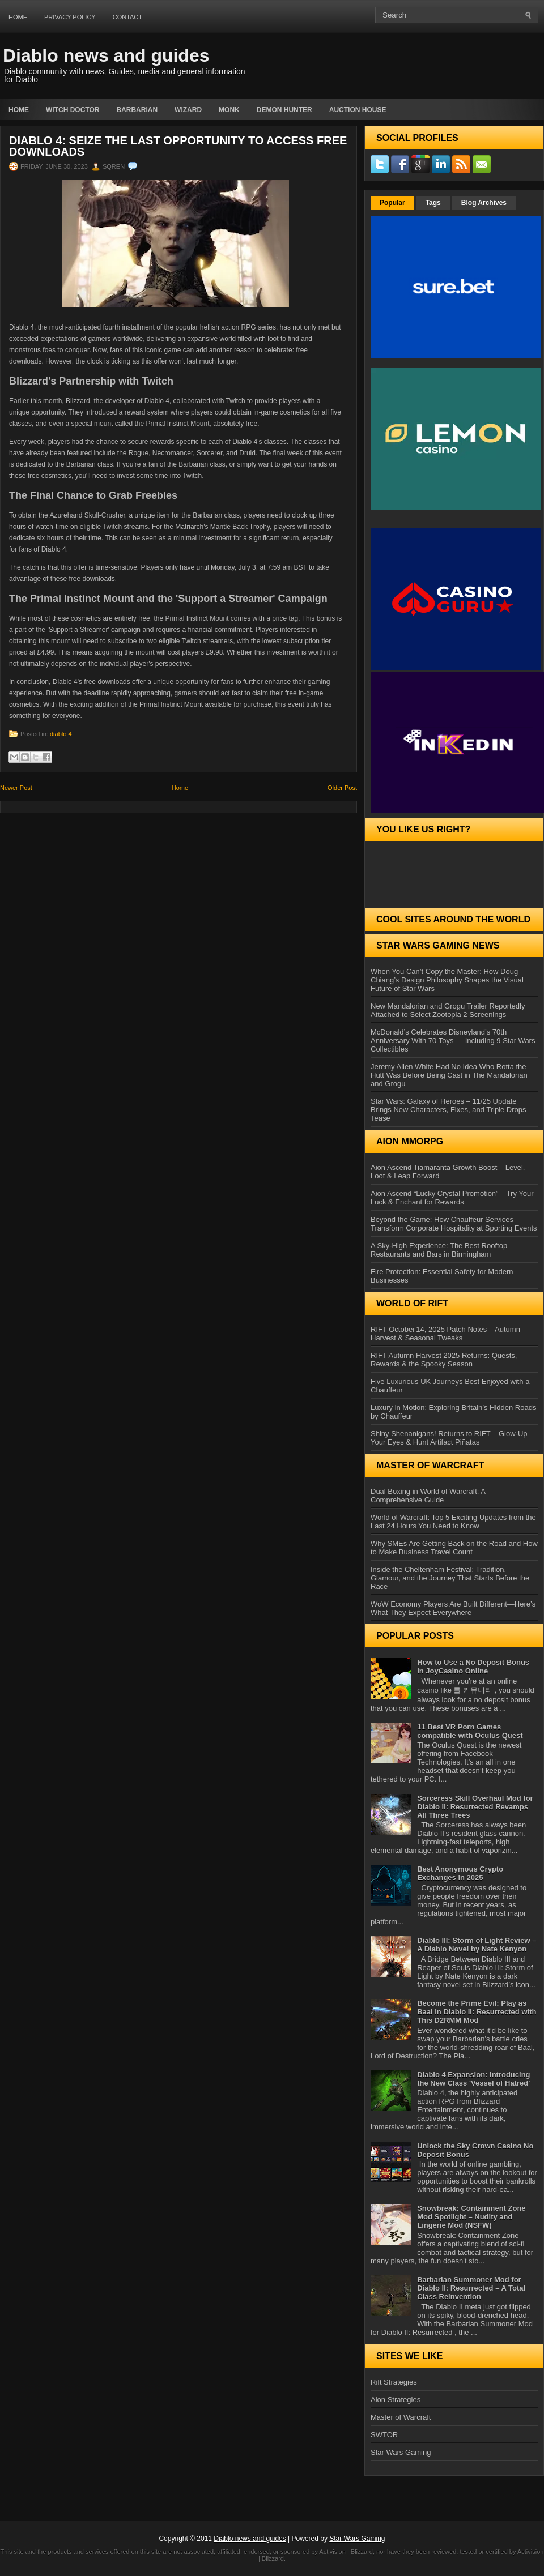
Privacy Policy (70, 17)
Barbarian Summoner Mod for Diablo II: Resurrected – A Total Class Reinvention (471, 2288)
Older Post (342, 787)
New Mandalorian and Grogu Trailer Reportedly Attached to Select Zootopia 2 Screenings (448, 1010)
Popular (392, 203)
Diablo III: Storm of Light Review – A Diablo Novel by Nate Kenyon (476, 1944)
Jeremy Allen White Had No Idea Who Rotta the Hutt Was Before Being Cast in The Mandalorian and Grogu (449, 1075)
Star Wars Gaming (401, 2452)
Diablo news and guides (106, 55)
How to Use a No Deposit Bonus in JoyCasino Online (473, 1666)
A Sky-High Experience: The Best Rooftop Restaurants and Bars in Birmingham (439, 1249)
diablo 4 (61, 733)
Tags (433, 203)
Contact (127, 17)
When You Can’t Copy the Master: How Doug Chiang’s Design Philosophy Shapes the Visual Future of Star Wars (447, 980)
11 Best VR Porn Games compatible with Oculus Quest (469, 1731)
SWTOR (384, 2434)
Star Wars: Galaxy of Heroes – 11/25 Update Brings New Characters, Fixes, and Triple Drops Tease (448, 1109)
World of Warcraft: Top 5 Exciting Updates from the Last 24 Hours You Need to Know (453, 1521)
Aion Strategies (395, 2399)
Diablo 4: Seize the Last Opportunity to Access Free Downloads (178, 146)
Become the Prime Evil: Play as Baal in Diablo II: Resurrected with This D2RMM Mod (476, 2011)
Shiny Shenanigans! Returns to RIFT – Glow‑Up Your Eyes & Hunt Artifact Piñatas (449, 1437)
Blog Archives (484, 203)
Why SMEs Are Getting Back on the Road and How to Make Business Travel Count (454, 1547)
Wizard (188, 110)
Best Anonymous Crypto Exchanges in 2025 (460, 1873)
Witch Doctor (72, 110)
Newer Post (16, 787)
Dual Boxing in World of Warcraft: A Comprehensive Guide (428, 1495)
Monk (229, 110)
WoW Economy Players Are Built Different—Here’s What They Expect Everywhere (453, 1608)
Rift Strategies (394, 2382)
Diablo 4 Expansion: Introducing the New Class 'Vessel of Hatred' (473, 2078)
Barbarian (137, 110)
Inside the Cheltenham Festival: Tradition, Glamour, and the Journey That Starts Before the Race (450, 1578)
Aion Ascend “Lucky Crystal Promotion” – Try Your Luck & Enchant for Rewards (452, 1197)
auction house (357, 110)
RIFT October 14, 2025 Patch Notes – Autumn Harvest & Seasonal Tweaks (445, 1333)
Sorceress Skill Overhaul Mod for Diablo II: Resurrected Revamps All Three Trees (475, 1806)
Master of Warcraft (401, 2417)
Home (17, 17)
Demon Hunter (284, 110)
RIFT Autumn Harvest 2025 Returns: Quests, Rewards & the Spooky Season (444, 1359)
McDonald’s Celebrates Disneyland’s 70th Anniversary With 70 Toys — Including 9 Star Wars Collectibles (453, 1040)
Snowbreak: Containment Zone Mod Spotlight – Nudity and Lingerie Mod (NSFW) (471, 2216)
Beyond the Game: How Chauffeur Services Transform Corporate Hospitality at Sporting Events (454, 1223)
